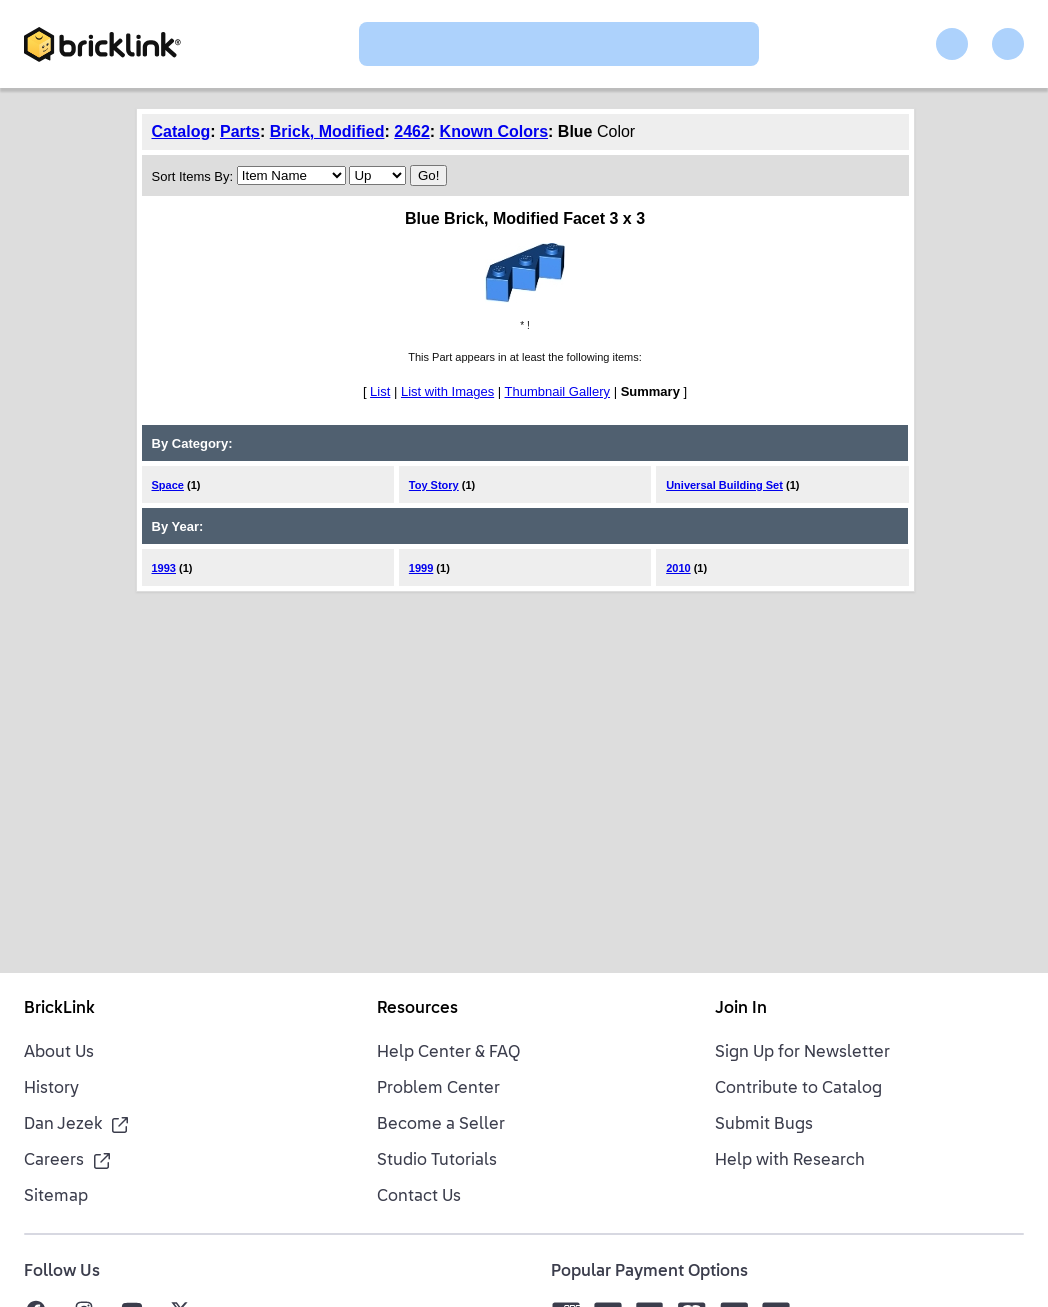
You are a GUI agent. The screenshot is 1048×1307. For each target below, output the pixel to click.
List (380, 391)
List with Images (447, 391)
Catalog (181, 131)
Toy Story (434, 485)
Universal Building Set (724, 485)
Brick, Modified (327, 131)
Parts (240, 131)
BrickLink (59, 1009)
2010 (678, 568)
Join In (741, 1009)
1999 (421, 568)
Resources (417, 1009)
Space (168, 485)
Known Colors (494, 131)
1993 (164, 568)
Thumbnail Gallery (558, 391)
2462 (412, 131)
